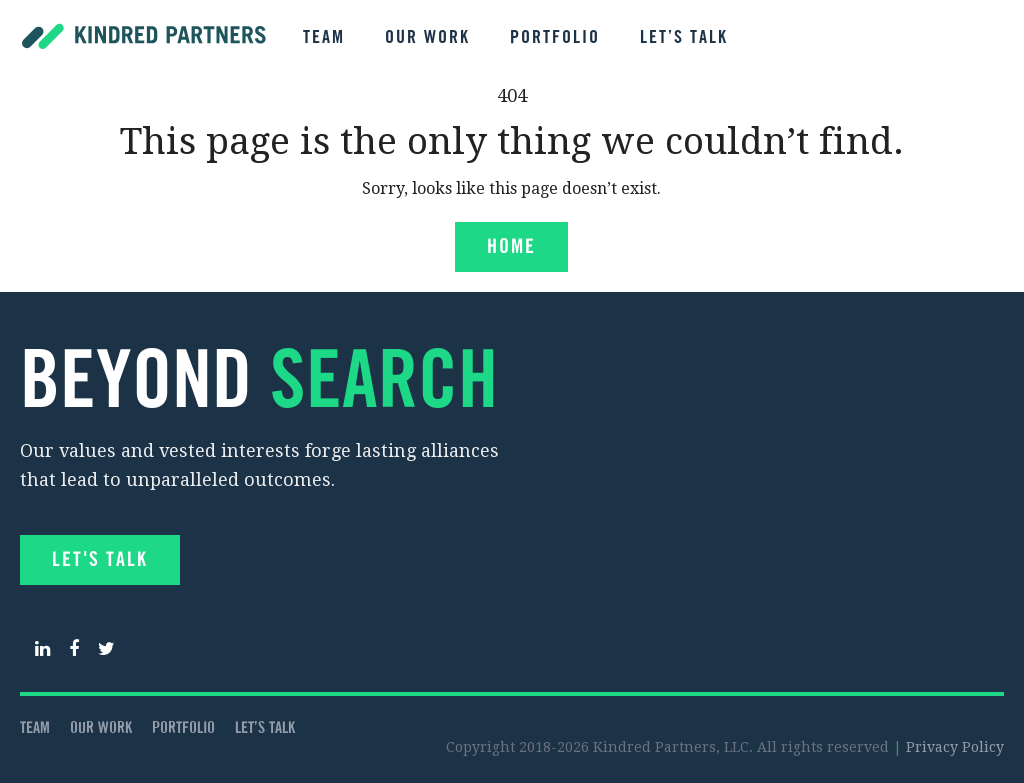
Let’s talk (684, 38)
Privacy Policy (955, 747)
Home (511, 247)
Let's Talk (100, 560)
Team (324, 38)
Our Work (427, 38)
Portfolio (555, 38)
